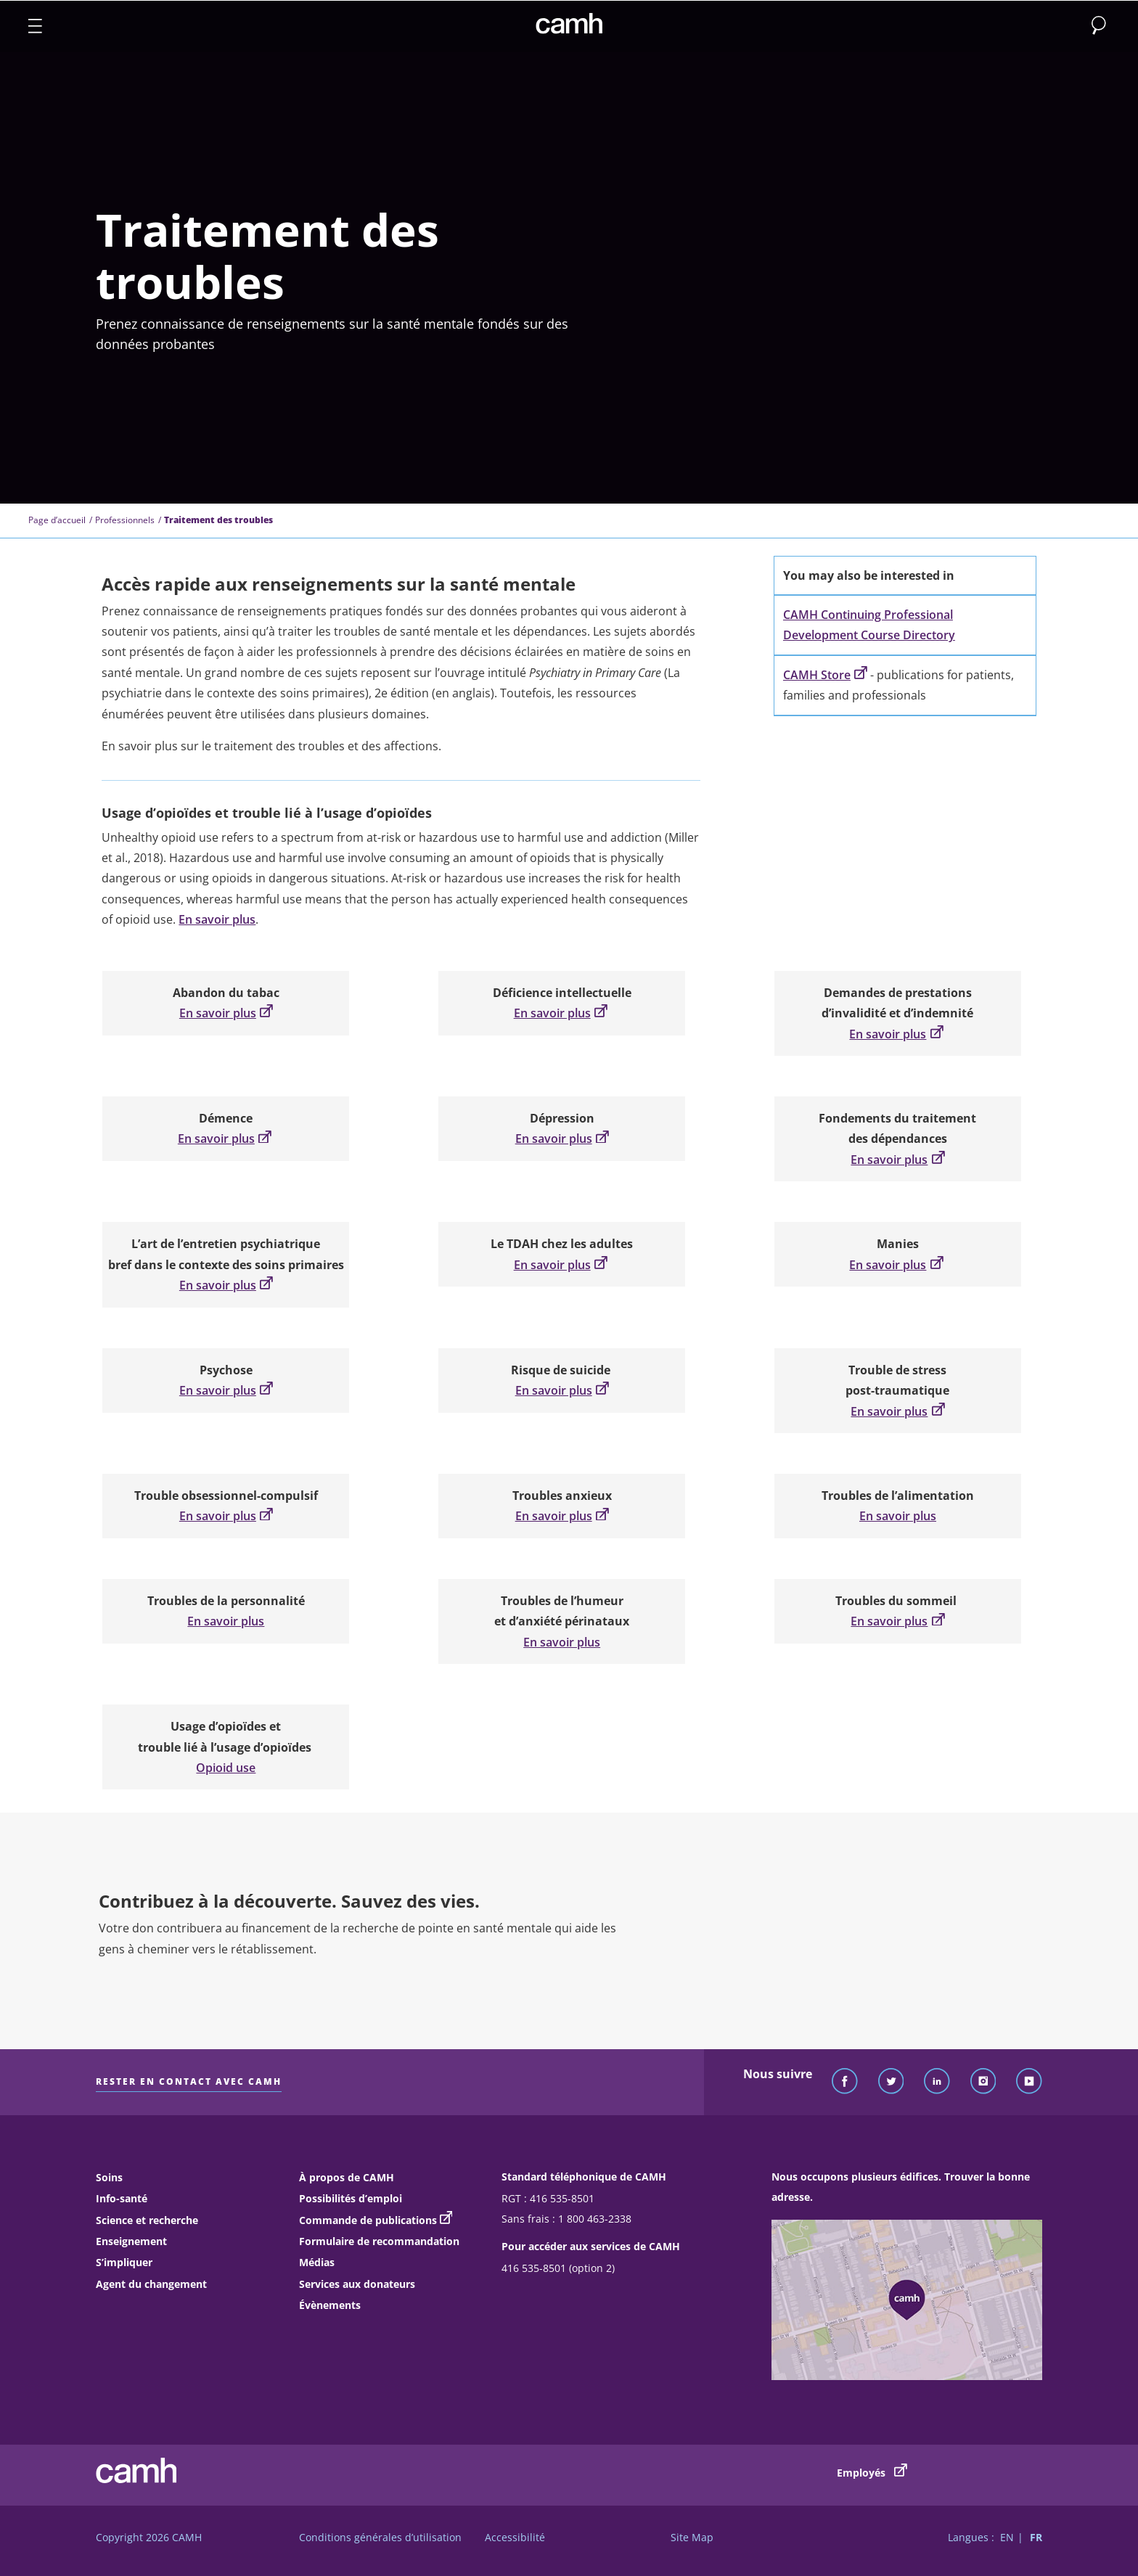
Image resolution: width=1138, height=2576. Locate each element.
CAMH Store (825, 675)
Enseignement (131, 2241)
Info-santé (121, 2198)
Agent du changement (151, 2284)
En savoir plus (217, 919)
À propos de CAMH (346, 2177)
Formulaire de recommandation (379, 2241)
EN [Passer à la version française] (1007, 2537)
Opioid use (225, 1768)
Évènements (330, 2305)
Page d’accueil (57, 520)
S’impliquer (124, 2262)
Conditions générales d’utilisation (380, 2537)
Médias (317, 2262)
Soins (109, 2177)
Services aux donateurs (357, 2284)
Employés (872, 2471)
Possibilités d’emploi (350, 2198)
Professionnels (125, 520)
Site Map (692, 2537)
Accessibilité (515, 2537)
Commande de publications (368, 2220)
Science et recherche (147, 2220)
